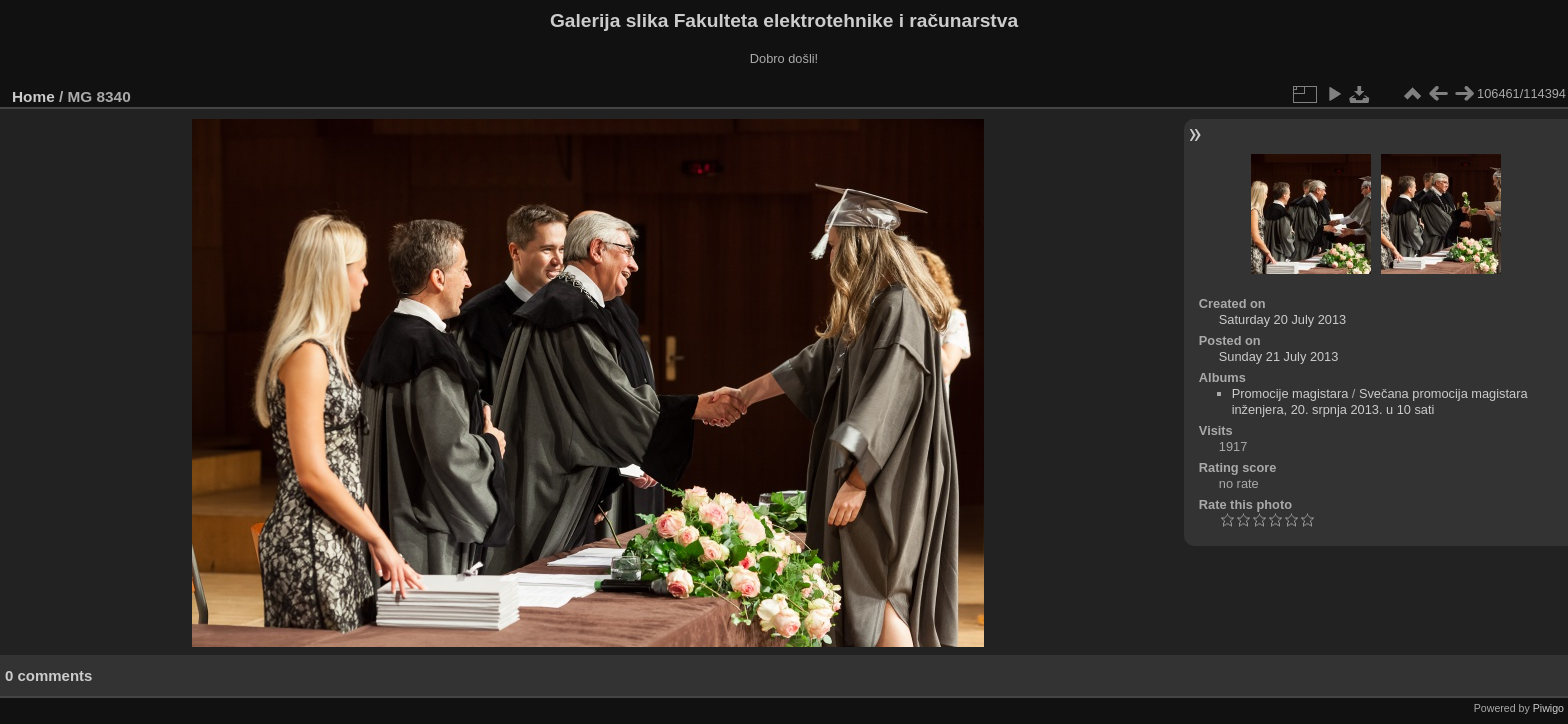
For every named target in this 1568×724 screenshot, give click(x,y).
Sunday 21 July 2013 (1279, 356)
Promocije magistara (1290, 393)
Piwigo (1548, 708)
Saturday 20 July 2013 (1282, 319)
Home (33, 96)
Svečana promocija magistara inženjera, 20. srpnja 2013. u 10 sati (1380, 401)
